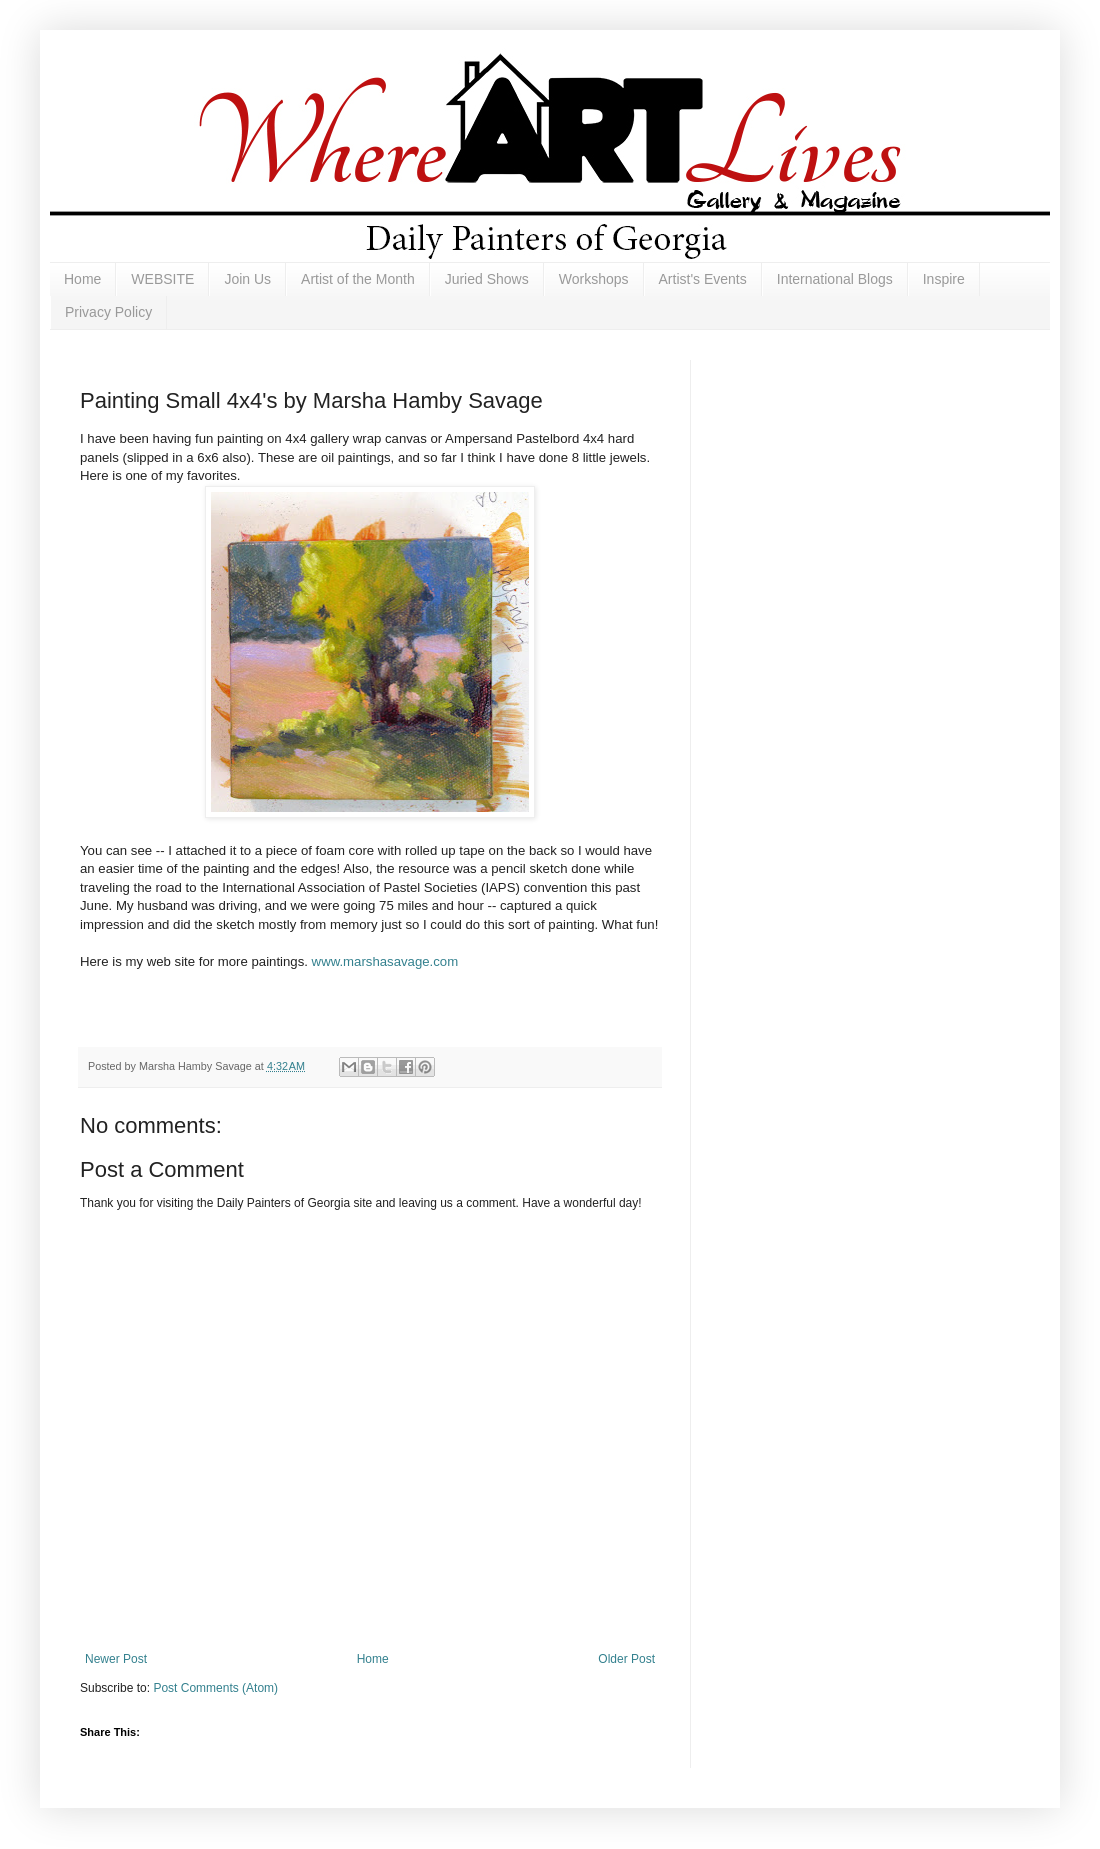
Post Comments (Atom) (215, 1688)
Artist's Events (703, 279)
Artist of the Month (358, 279)
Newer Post (116, 1659)
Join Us (247, 279)
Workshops (594, 279)
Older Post (626, 1659)
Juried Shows (487, 279)
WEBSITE (162, 279)
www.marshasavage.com (385, 961)
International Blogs (835, 279)
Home (82, 279)
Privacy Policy (108, 312)
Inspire (944, 279)
